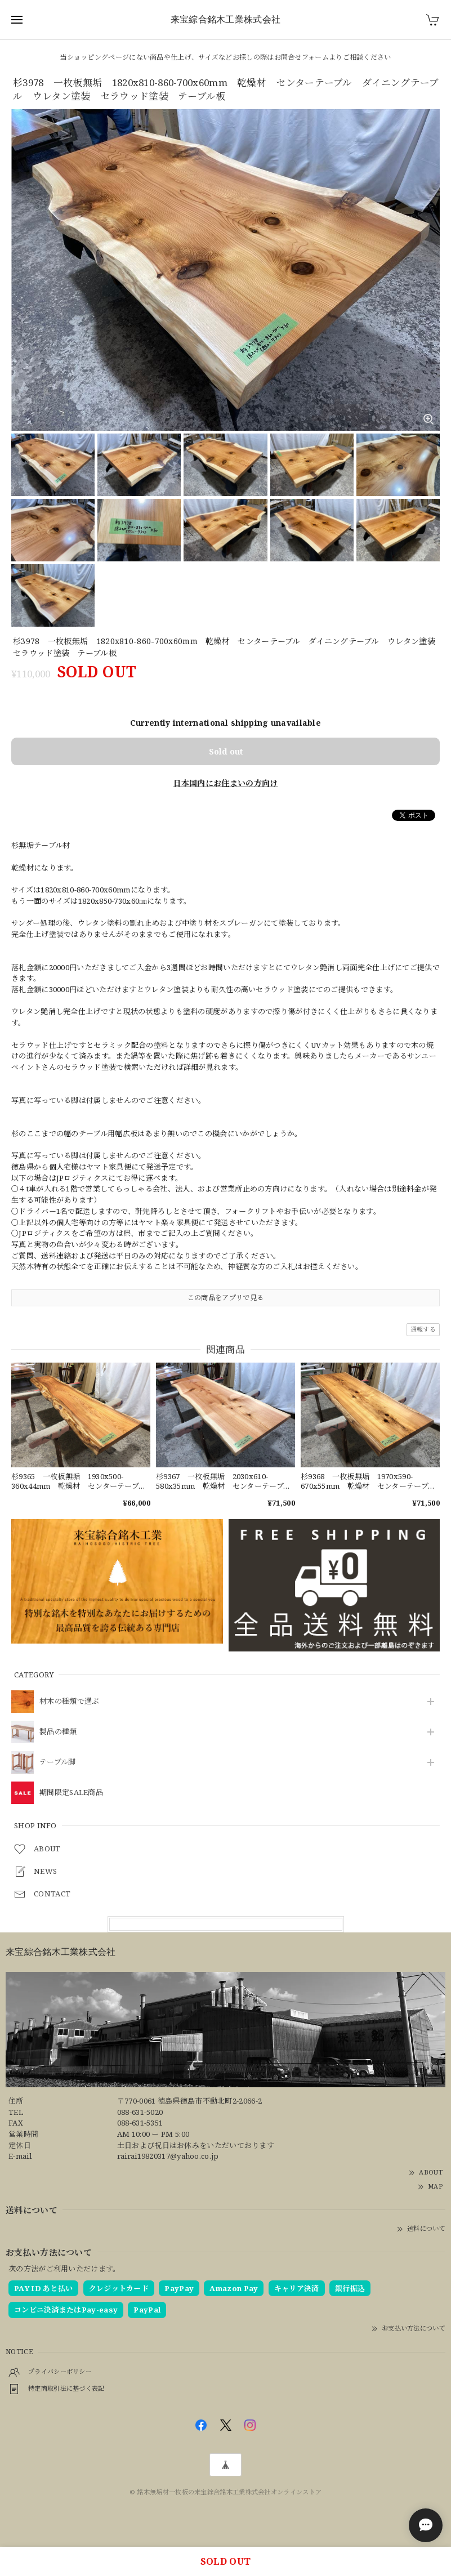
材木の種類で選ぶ (69, 1701)
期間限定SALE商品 (71, 1792)
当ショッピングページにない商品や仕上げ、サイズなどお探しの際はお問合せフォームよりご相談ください (225, 57)
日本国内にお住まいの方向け (225, 783)
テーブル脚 (57, 1762)
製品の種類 (58, 1731)
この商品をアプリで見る (225, 1297)
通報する (423, 1329)
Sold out (226, 751)
